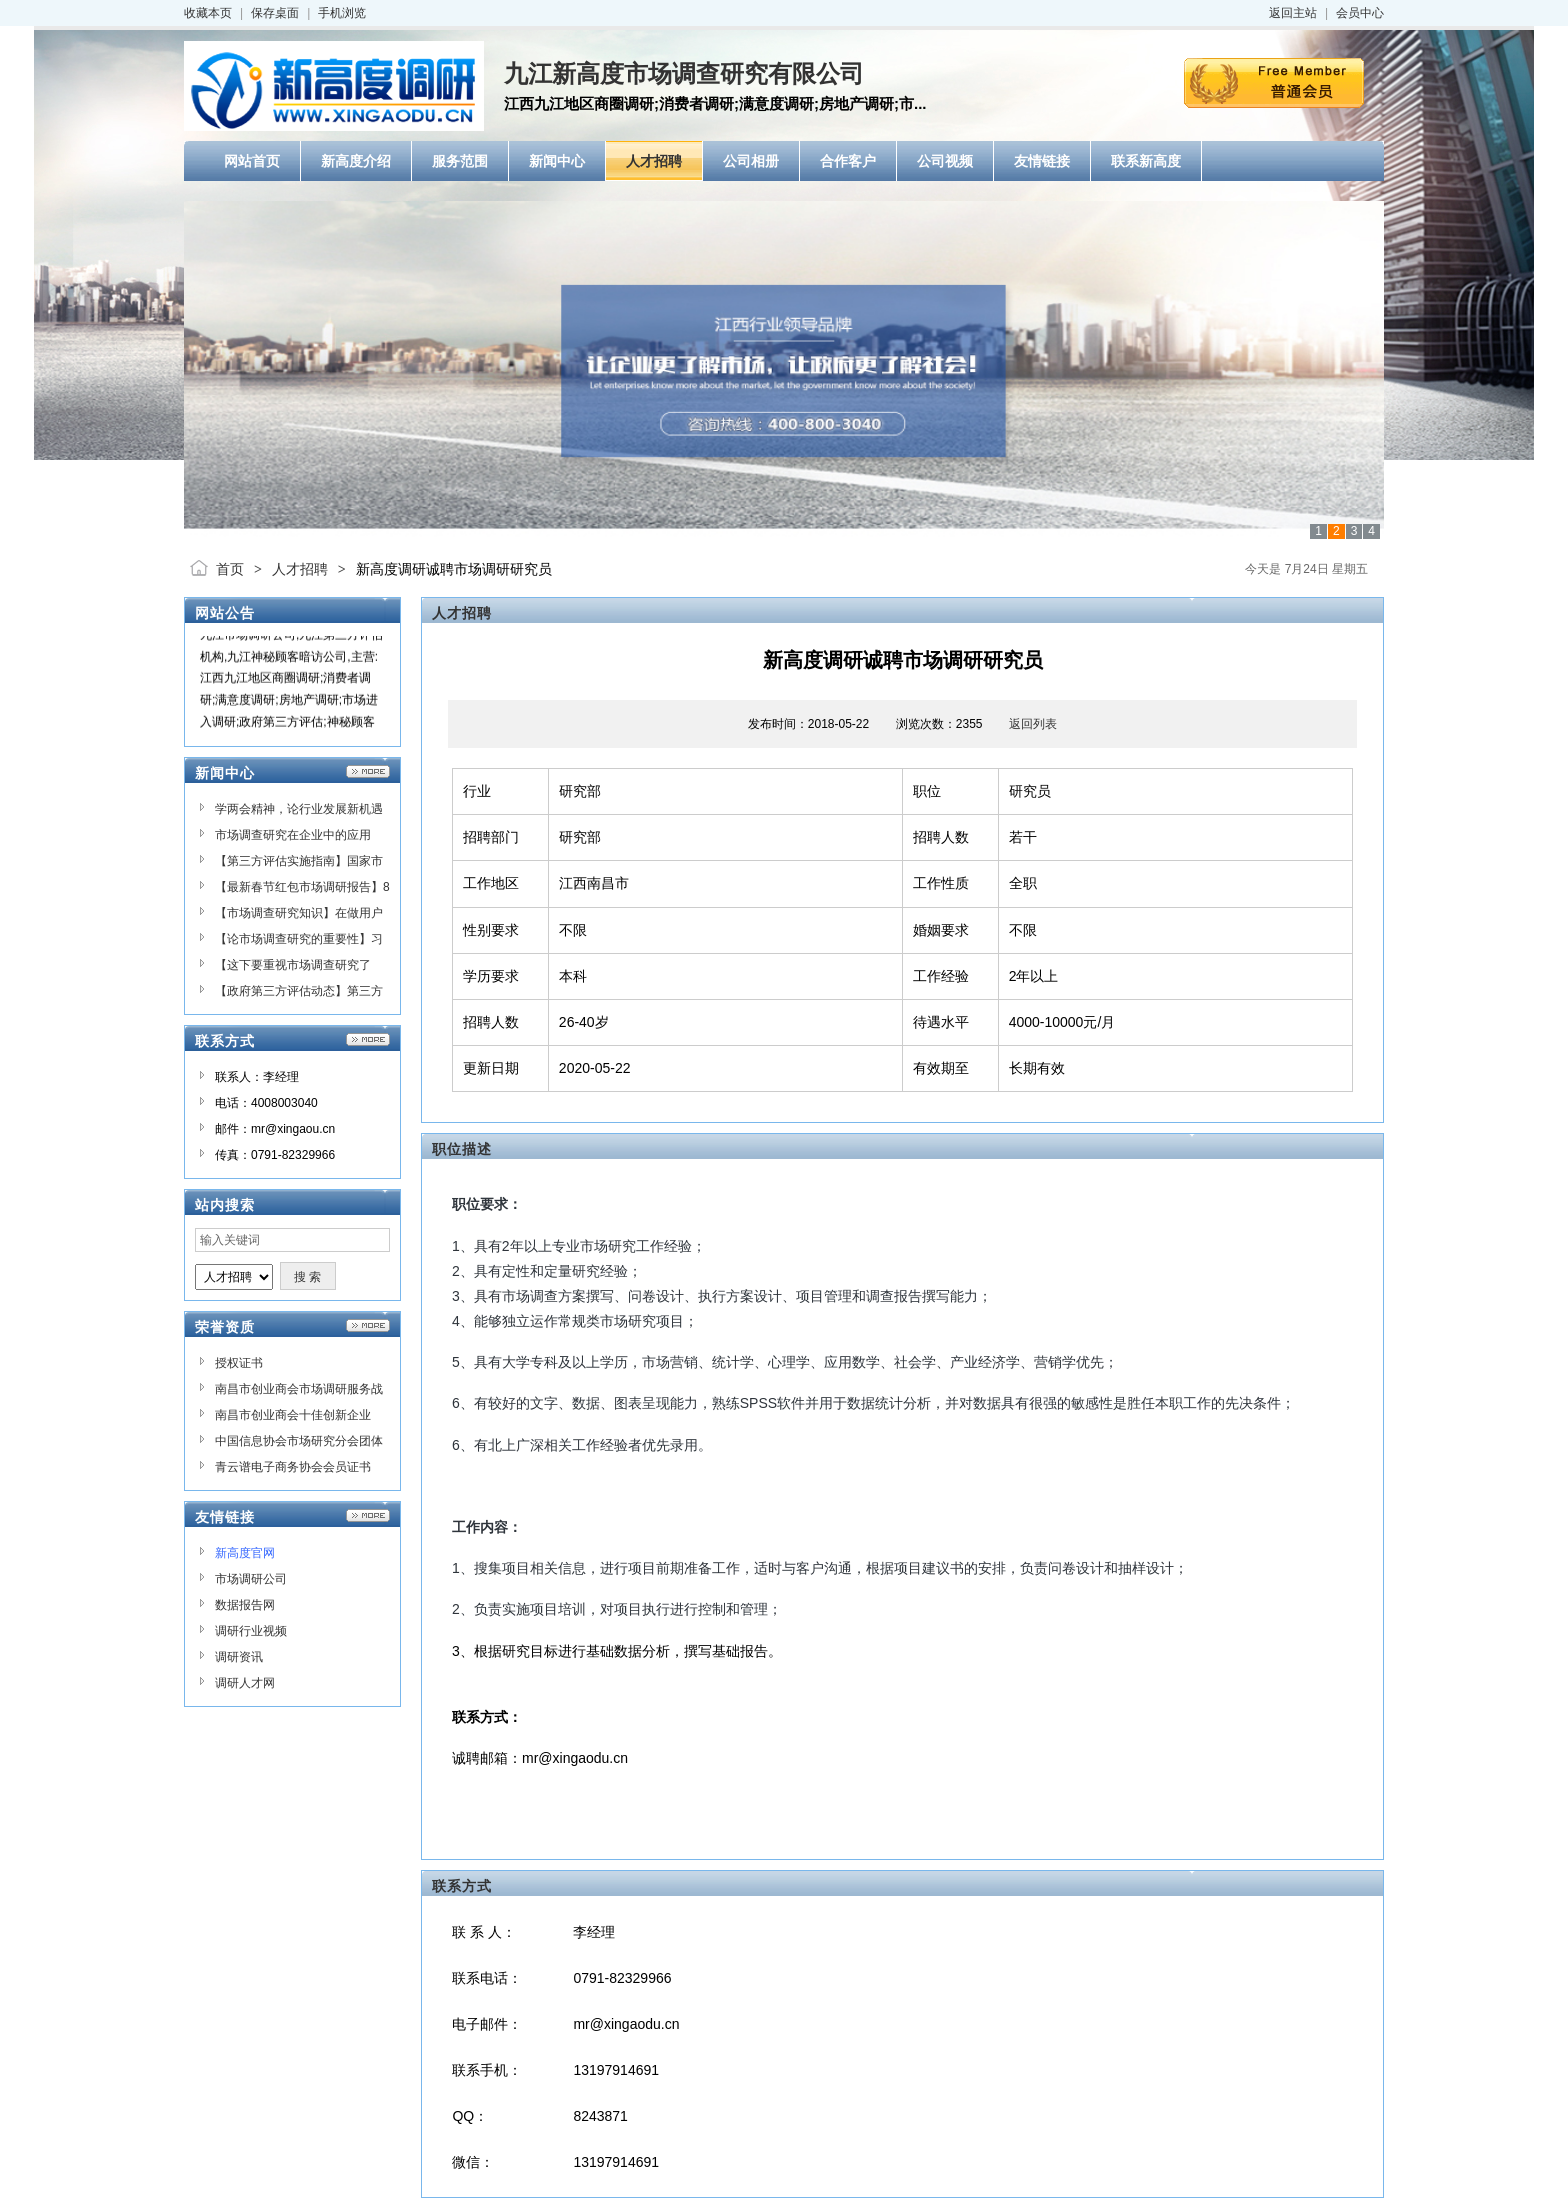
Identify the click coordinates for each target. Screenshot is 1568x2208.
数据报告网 (245, 1605)
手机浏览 (342, 13)
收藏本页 (208, 13)
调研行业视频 (251, 1631)
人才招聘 (300, 569)
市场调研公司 (251, 1579)
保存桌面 (275, 13)
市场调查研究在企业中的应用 (293, 835)
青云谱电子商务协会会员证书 (293, 1467)
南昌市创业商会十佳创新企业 (293, 1415)
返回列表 (1033, 724)
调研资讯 (239, 1657)
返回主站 (1293, 13)
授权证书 (239, 1363)
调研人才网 (245, 1683)
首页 (230, 569)
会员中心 (1360, 13)
